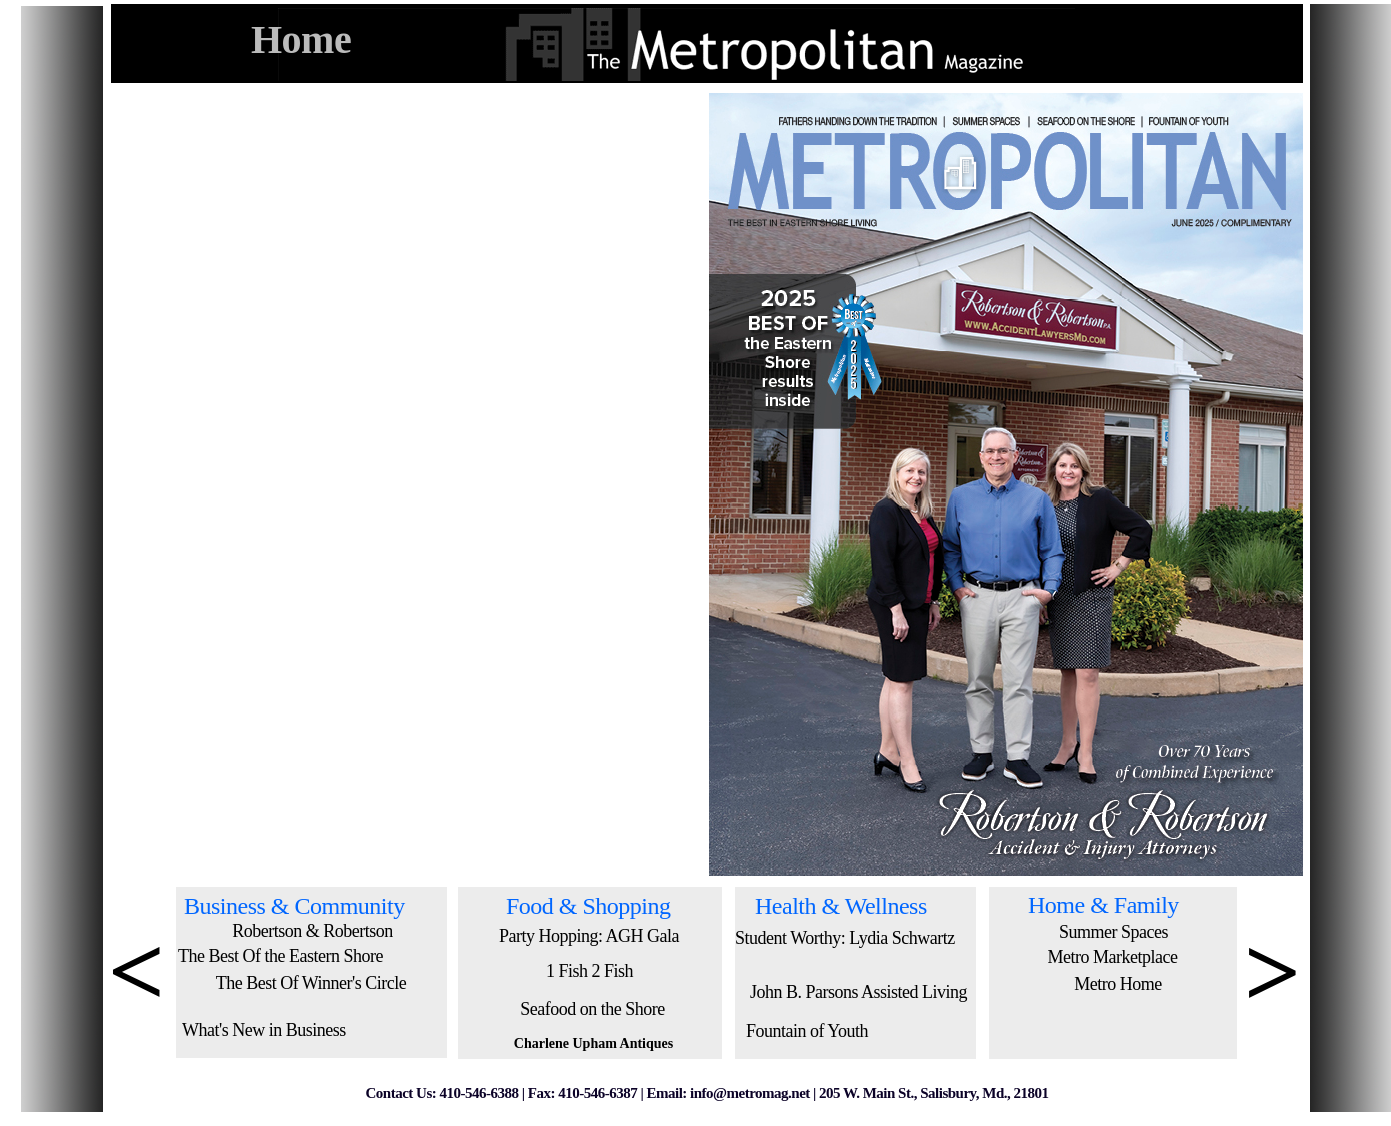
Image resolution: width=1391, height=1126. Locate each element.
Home (301, 39)
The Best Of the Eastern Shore (280, 956)
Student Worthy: (792, 938)
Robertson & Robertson (312, 931)
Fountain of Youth (807, 1031)
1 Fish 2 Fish (589, 971)
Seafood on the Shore (592, 1009)
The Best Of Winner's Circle (311, 983)
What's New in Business (264, 1030)
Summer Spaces (1113, 932)
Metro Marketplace (1113, 957)
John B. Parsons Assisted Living (858, 992)
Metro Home (1117, 984)
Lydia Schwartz (901, 938)
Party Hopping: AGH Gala (589, 936)
